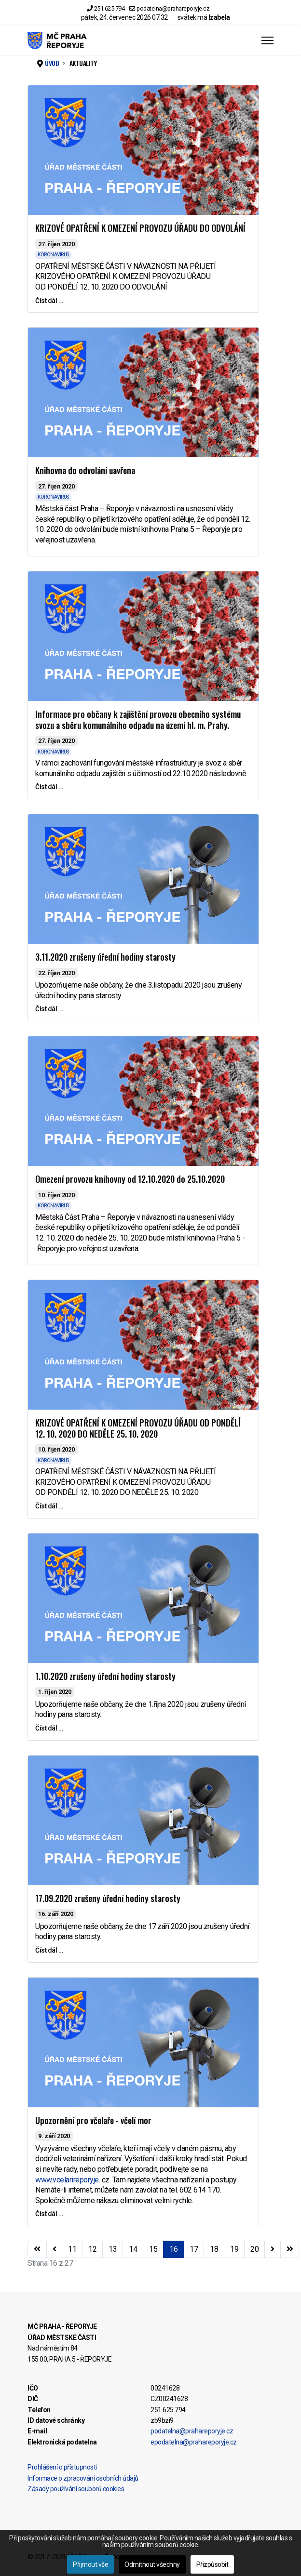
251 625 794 (109, 8)
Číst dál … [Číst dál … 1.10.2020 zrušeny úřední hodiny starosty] (49, 1728)
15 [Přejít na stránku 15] (153, 2249)
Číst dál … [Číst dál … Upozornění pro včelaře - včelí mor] (49, 2214)
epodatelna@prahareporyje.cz (193, 2442)
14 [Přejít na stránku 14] (133, 2249)
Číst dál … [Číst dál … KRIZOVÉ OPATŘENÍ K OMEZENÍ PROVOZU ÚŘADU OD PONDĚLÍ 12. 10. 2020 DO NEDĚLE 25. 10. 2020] (49, 1506)
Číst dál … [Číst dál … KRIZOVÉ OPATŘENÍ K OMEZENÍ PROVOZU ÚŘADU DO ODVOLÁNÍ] (49, 300)
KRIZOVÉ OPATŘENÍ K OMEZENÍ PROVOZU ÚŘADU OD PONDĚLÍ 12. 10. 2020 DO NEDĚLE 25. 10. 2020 (138, 1428)
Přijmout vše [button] (90, 2564)
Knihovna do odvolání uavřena (85, 470)
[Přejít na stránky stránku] (54, 2249)
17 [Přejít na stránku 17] (194, 2249)
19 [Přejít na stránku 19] (234, 2249)
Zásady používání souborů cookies (75, 2489)
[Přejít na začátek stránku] (37, 2249)
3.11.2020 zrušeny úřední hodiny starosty (105, 957)
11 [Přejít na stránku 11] (72, 2249)
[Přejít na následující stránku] (272, 2249)
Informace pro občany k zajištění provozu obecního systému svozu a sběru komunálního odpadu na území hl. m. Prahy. (138, 719)
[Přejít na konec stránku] (290, 2249)
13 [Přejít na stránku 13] (113, 2249)
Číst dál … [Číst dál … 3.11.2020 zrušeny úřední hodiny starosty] (49, 1009)
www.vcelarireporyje (67, 2179)
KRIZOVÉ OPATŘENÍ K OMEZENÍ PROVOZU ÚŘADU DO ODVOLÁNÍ (140, 228)
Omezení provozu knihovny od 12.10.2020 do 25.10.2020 (130, 1179)
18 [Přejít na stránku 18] (214, 2249)
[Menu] (267, 40)
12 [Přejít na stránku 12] (92, 2249)
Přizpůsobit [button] (212, 2564)
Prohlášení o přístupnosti (62, 2467)
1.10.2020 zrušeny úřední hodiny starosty (105, 1676)
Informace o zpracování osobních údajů (82, 2478)
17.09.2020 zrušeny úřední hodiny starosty (107, 1898)
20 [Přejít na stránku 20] (254, 2249)
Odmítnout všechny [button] (152, 2564)
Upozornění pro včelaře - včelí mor (93, 2120)
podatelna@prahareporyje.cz (173, 8)
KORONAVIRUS (53, 254)
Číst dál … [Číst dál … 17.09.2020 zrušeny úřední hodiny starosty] (49, 1950)
